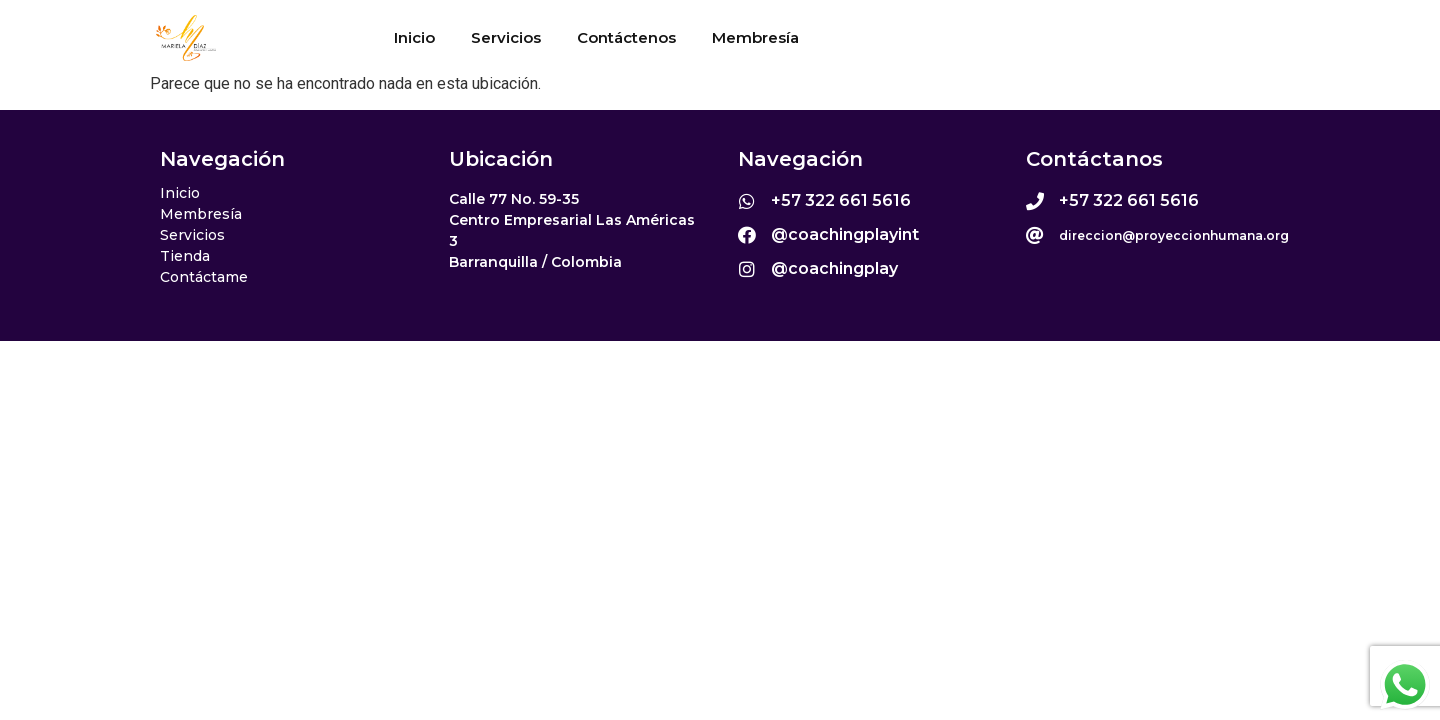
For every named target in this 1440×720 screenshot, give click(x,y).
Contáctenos (626, 37)
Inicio (414, 37)
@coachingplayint (845, 234)
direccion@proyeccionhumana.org (1174, 235)
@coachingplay (834, 268)
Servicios (506, 37)
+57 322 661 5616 (841, 200)
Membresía (755, 37)
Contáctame (204, 277)
